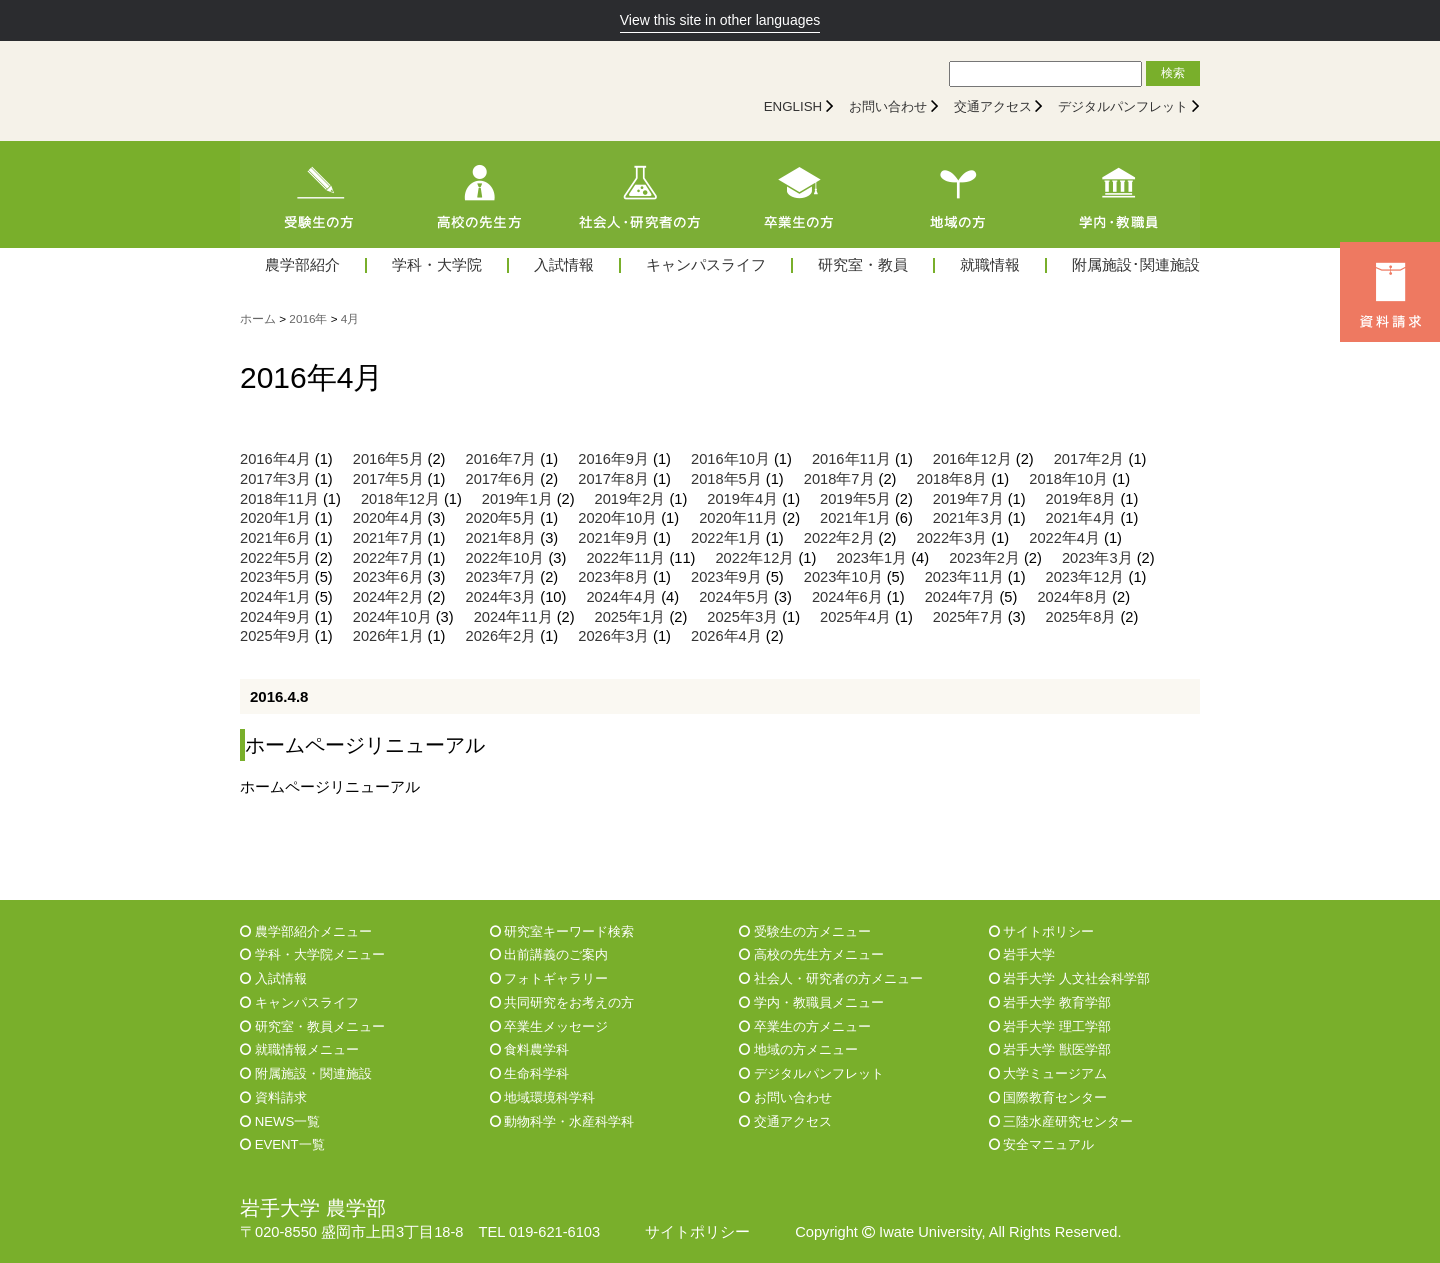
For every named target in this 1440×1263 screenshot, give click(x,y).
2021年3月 (968, 518)
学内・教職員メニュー (811, 1002)
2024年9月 (275, 617)
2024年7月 (960, 597)
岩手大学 (1022, 954)
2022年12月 (754, 558)
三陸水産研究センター (1061, 1121)
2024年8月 (1072, 597)
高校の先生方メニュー (811, 954)
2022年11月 (625, 558)
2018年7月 (839, 479)
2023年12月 (1085, 577)
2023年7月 (501, 577)
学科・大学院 (437, 265)
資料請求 (273, 1097)
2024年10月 (392, 617)
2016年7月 (501, 459)
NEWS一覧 (280, 1121)
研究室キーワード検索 (562, 931)
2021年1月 (855, 518)
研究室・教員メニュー (312, 1026)
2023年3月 (1097, 558)
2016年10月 (730, 459)
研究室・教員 (863, 265)
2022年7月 (388, 558)
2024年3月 (501, 597)
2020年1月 (275, 518)
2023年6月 (388, 577)
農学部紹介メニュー (306, 931)
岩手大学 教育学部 (1050, 1002)
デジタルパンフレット (1123, 106)
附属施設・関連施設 (306, 1073)
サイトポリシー (1042, 931)
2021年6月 (275, 538)
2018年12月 (400, 499)
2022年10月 (505, 558)
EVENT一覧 (282, 1144)
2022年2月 (839, 538)
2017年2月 (1089, 459)
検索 (1173, 73)
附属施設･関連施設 (1136, 265)
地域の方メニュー (798, 1049)
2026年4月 (726, 636)
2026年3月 (613, 636)
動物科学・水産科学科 (562, 1121)
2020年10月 (617, 518)
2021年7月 (388, 538)
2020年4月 (388, 518)
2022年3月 (952, 538)
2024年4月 (621, 597)
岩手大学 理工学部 (1050, 1026)
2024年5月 (734, 597)
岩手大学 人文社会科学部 (1069, 978)
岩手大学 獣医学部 (1050, 1049)
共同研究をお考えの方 (562, 1002)
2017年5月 (388, 479)
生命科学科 (530, 1073)
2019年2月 (630, 499)
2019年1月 (517, 499)
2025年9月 (275, 636)
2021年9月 (613, 538)
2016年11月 (851, 459)
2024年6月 (847, 597)
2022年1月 (726, 538)
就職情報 (990, 265)
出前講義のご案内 (549, 954)
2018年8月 (952, 479)
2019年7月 (968, 499)
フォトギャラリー (549, 978)
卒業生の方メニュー (805, 1026)
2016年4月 (275, 459)
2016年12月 (972, 459)
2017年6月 (501, 479)
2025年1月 (630, 617)
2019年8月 (1081, 499)
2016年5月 (388, 459)
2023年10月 (843, 577)
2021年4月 (1081, 518)
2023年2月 (984, 558)
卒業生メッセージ (549, 1026)
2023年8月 (613, 577)
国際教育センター (1048, 1097)
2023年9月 (726, 577)
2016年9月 (613, 459)
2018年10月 (1068, 479)
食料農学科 (530, 1049)
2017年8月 (613, 479)
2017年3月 (275, 479)
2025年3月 (742, 617)
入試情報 (564, 265)
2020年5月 (501, 518)
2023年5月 (275, 577)
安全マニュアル (1042, 1144)
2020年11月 (738, 518)
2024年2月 (388, 597)
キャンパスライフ (706, 265)
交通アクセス (993, 106)
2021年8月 (501, 538)
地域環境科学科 (543, 1097)
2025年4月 (855, 617)
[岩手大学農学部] (415, 91)
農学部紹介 (302, 265)
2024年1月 (275, 597)
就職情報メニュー (299, 1049)
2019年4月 (742, 499)
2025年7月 (968, 617)
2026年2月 (501, 636)
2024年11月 (513, 617)
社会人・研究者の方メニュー (831, 978)
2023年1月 (871, 558)
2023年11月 (964, 577)
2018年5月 (726, 479)
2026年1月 (388, 636)
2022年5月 (275, 558)
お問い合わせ (888, 106)
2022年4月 (1064, 538)
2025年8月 (1081, 617)
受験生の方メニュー (805, 931)
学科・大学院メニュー (312, 954)
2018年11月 (279, 499)
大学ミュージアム (1048, 1073)
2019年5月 (855, 499)
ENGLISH (793, 106)
